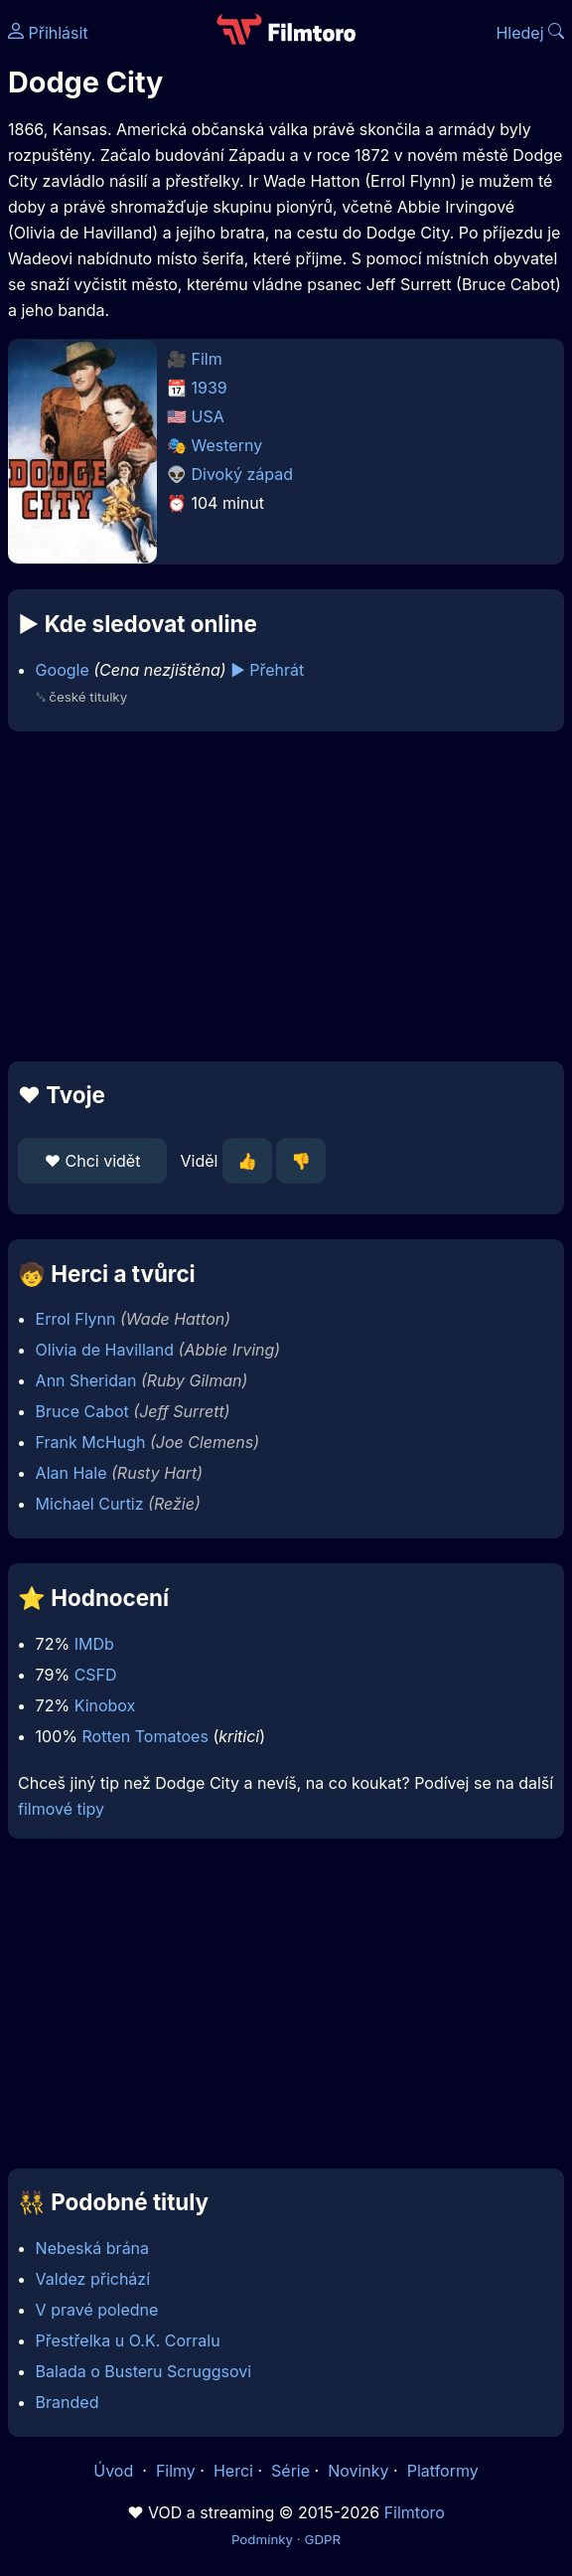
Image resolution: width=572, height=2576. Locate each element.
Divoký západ (243, 474)
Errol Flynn (76, 1319)
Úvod (115, 2471)
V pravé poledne (97, 2310)
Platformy (443, 2471)
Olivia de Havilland (105, 1350)
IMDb (94, 1644)
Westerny (227, 445)
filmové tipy (61, 1809)
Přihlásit (48, 33)
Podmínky (262, 2539)
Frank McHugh (91, 1442)
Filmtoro (414, 2512)
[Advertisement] (286, 896)
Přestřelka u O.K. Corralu (128, 2340)
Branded (67, 2402)
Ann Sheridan (86, 1380)
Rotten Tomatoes (145, 1736)
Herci (233, 2471)
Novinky (358, 2471)
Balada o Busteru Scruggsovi (144, 2371)
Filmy (176, 2471)
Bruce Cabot (82, 1411)
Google (62, 670)
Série (290, 2471)
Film (207, 359)
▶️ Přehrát (267, 670)
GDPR (322, 2539)
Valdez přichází (93, 2279)
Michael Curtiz (90, 1504)
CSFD (95, 1675)
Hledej (530, 33)
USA (208, 416)
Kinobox (105, 1705)
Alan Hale (71, 1473)
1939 (209, 388)
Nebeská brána (92, 2248)
